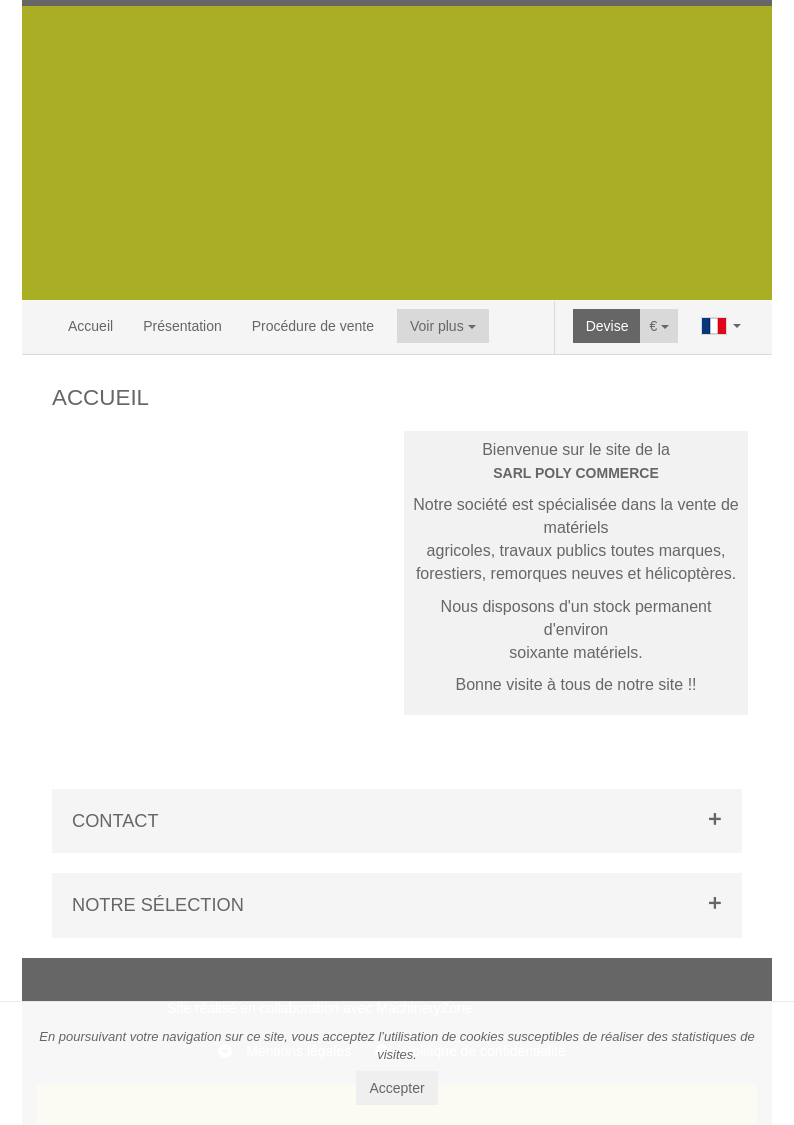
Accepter (396, 1088)
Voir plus (443, 326)
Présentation (182, 326)
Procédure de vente (313, 326)
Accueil (90, 326)
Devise (607, 326)
